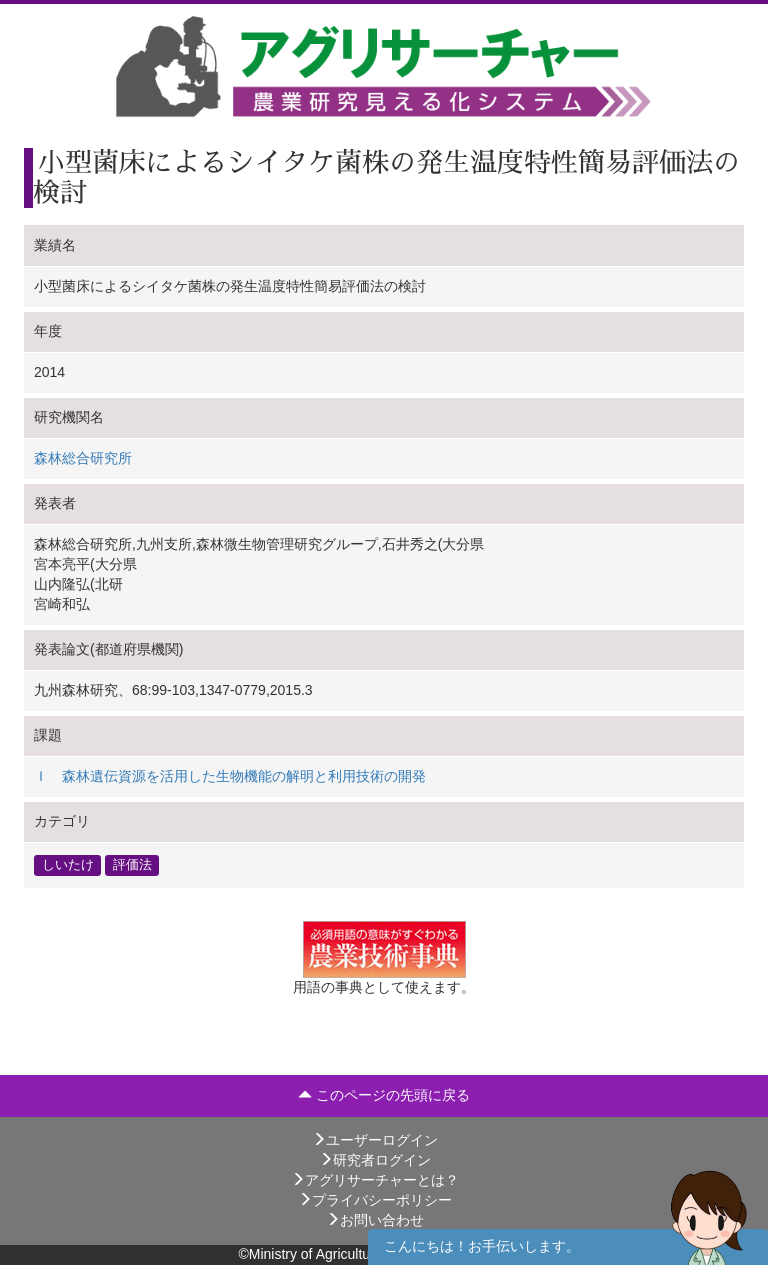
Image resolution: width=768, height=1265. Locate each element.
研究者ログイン (375, 1160)
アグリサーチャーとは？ (375, 1180)
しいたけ (68, 865)
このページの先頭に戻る (384, 1095)
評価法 (132, 865)
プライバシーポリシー (375, 1200)
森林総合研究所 (83, 458)
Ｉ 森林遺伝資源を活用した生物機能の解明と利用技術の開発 (230, 776)
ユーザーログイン (375, 1140)
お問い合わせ (375, 1220)
